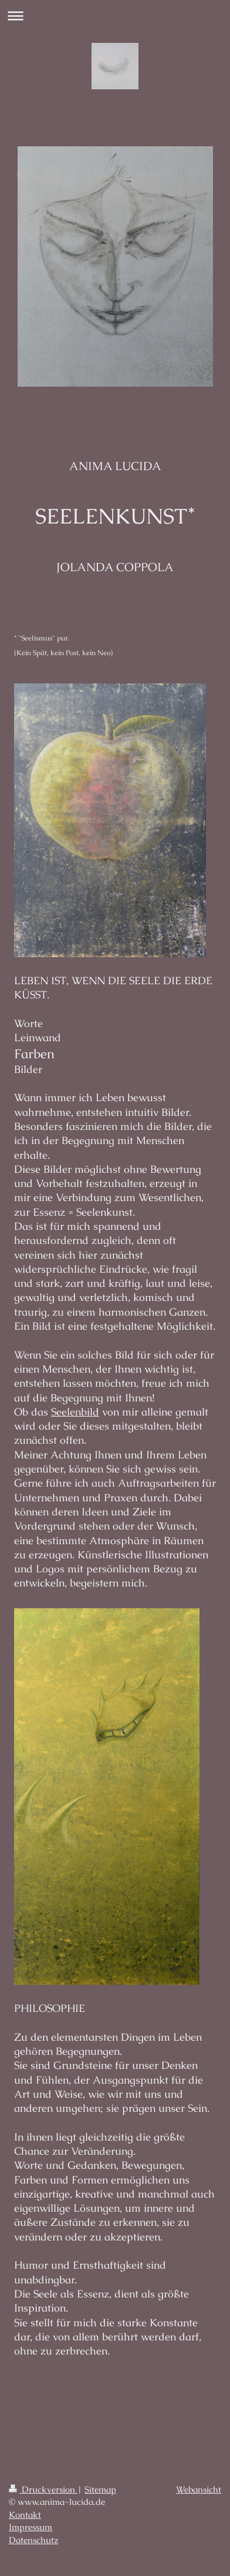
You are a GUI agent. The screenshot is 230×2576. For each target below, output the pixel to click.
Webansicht (198, 2490)
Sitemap (100, 2490)
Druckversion (43, 2490)
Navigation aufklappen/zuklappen (115, 15)
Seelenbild (75, 1411)
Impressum (30, 2527)
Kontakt (25, 2515)
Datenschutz (33, 2540)
